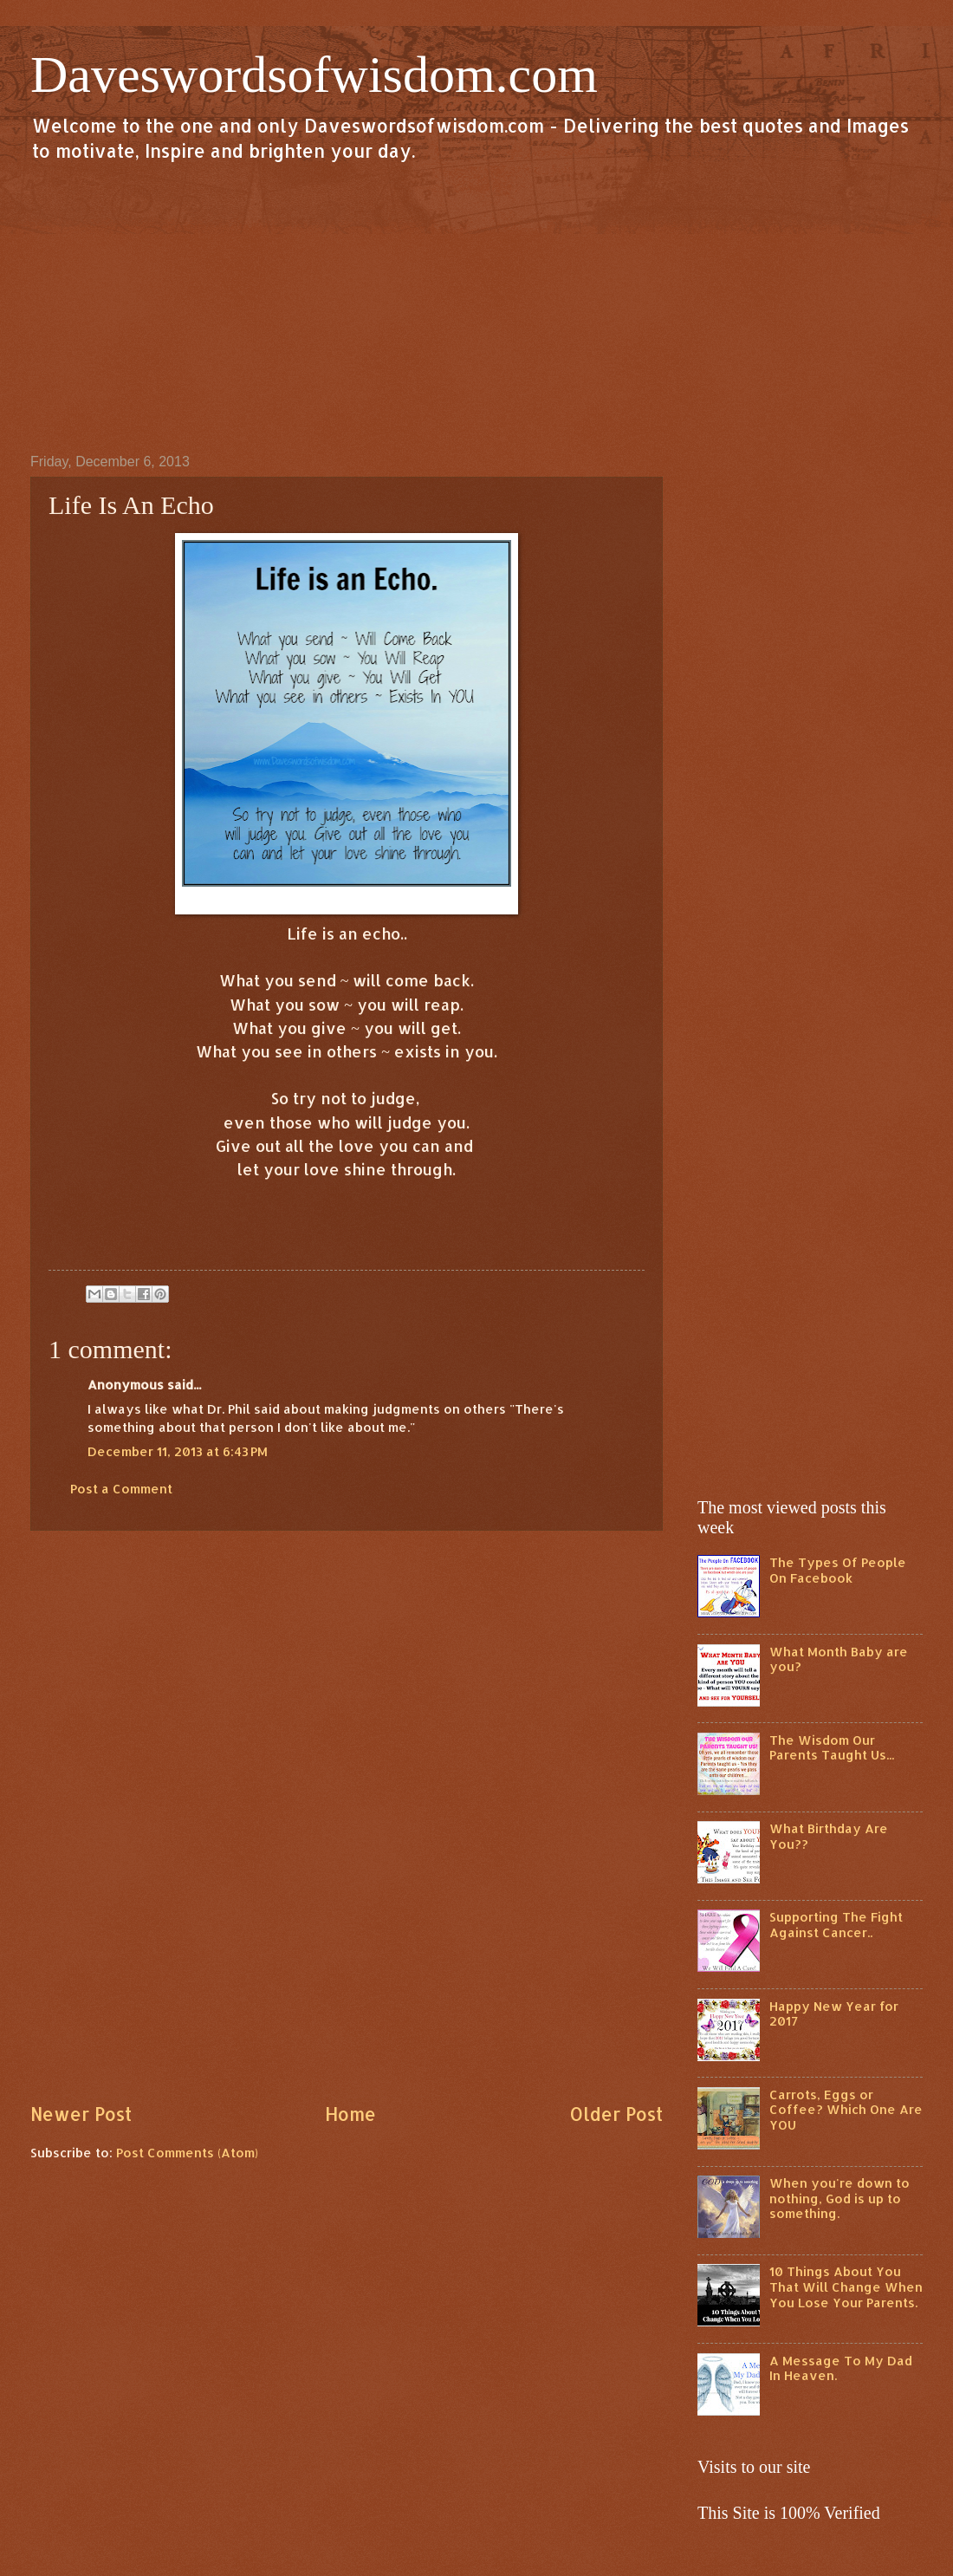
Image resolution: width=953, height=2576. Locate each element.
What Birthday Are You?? (828, 1836)
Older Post (616, 2114)
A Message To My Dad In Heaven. (840, 2368)
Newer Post (81, 2114)
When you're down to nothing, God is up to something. (839, 2198)
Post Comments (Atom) (187, 2152)
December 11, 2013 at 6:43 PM (178, 1451)
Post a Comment (121, 1488)
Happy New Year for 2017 (833, 2014)
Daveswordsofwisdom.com (314, 74)
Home (350, 2114)
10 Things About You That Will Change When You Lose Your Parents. (846, 2286)
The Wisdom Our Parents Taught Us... (831, 1748)
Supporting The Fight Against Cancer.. (836, 1925)
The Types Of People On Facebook (837, 1570)
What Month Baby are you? (838, 1659)
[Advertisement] (476, 306)
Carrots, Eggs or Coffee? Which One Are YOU (846, 2109)
